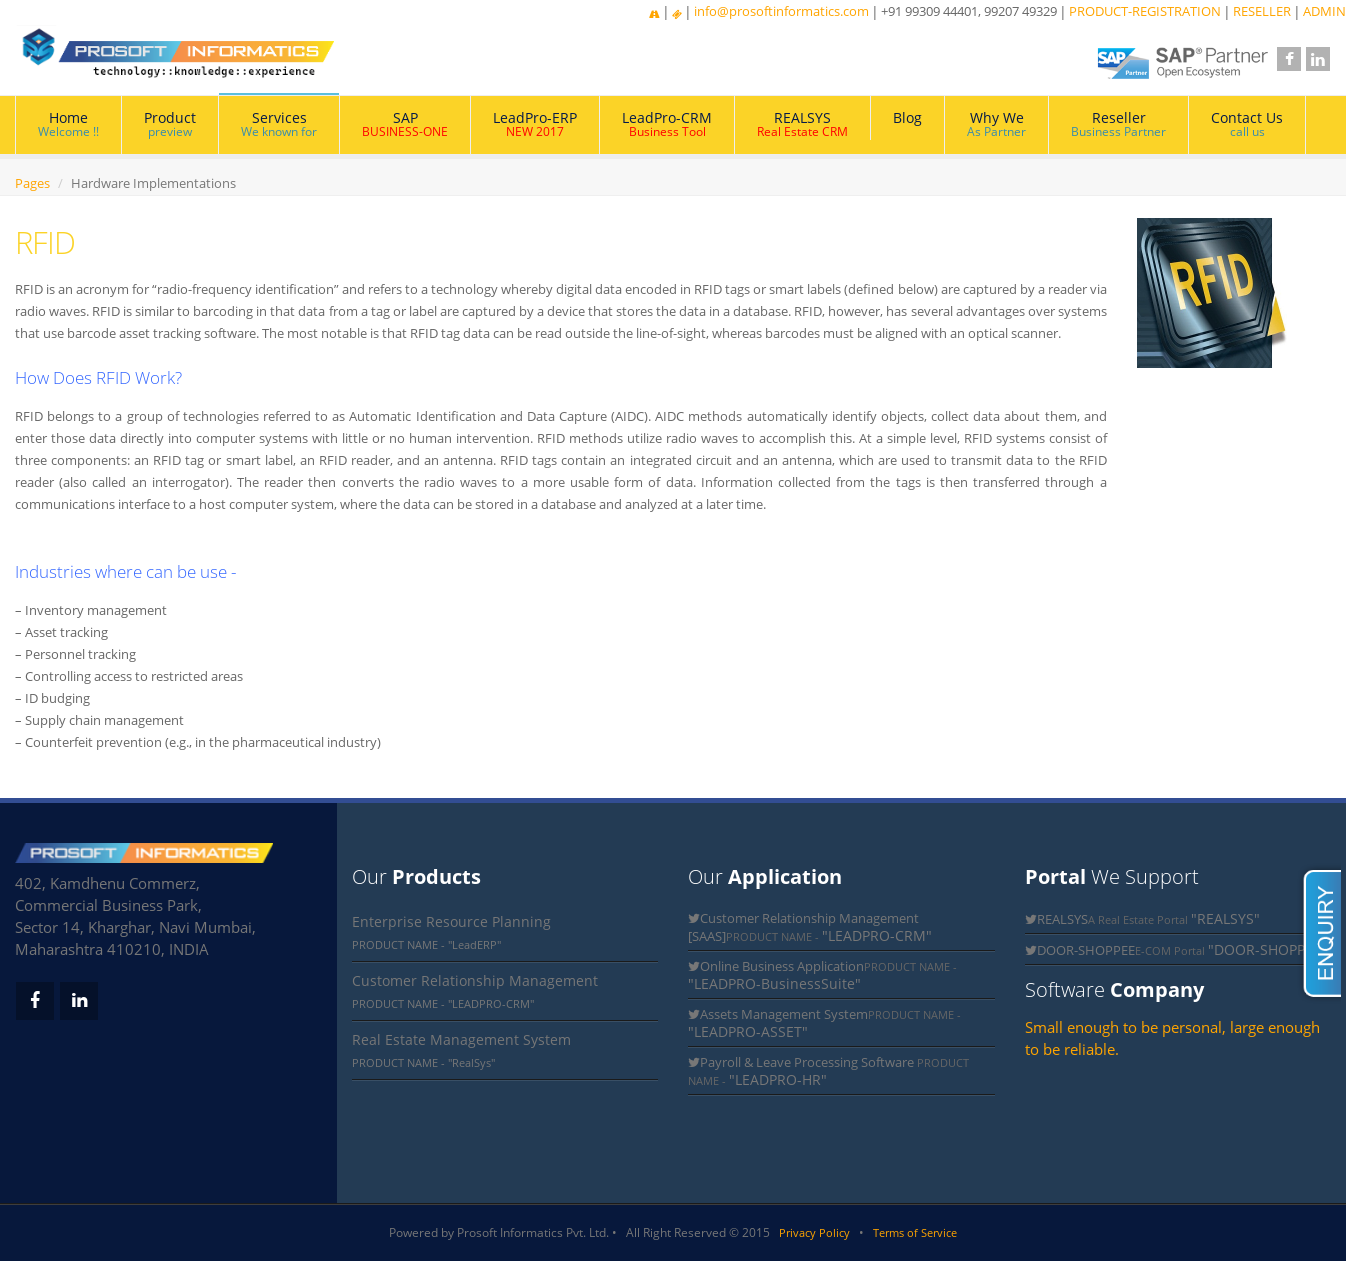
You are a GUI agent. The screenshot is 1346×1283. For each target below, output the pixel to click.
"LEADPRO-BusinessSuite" (774, 983)
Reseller (1118, 124)
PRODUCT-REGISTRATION (1145, 11)
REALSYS (802, 124)
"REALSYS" (1225, 918)
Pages (32, 183)
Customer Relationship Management (475, 980)
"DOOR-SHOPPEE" (1267, 949)
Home (68, 124)
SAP (405, 124)
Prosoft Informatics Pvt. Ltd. (533, 1232)
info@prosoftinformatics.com (781, 11)
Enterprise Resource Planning (451, 921)
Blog (907, 117)
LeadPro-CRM (667, 124)
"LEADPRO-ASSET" (748, 1031)
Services (279, 124)
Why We (996, 124)
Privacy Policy (814, 1232)
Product (170, 124)
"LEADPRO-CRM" (877, 935)
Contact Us (1247, 124)
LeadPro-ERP (535, 124)
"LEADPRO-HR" (778, 1079)
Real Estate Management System (461, 1039)
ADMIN (1324, 11)
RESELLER (1262, 11)
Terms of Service (915, 1232)
